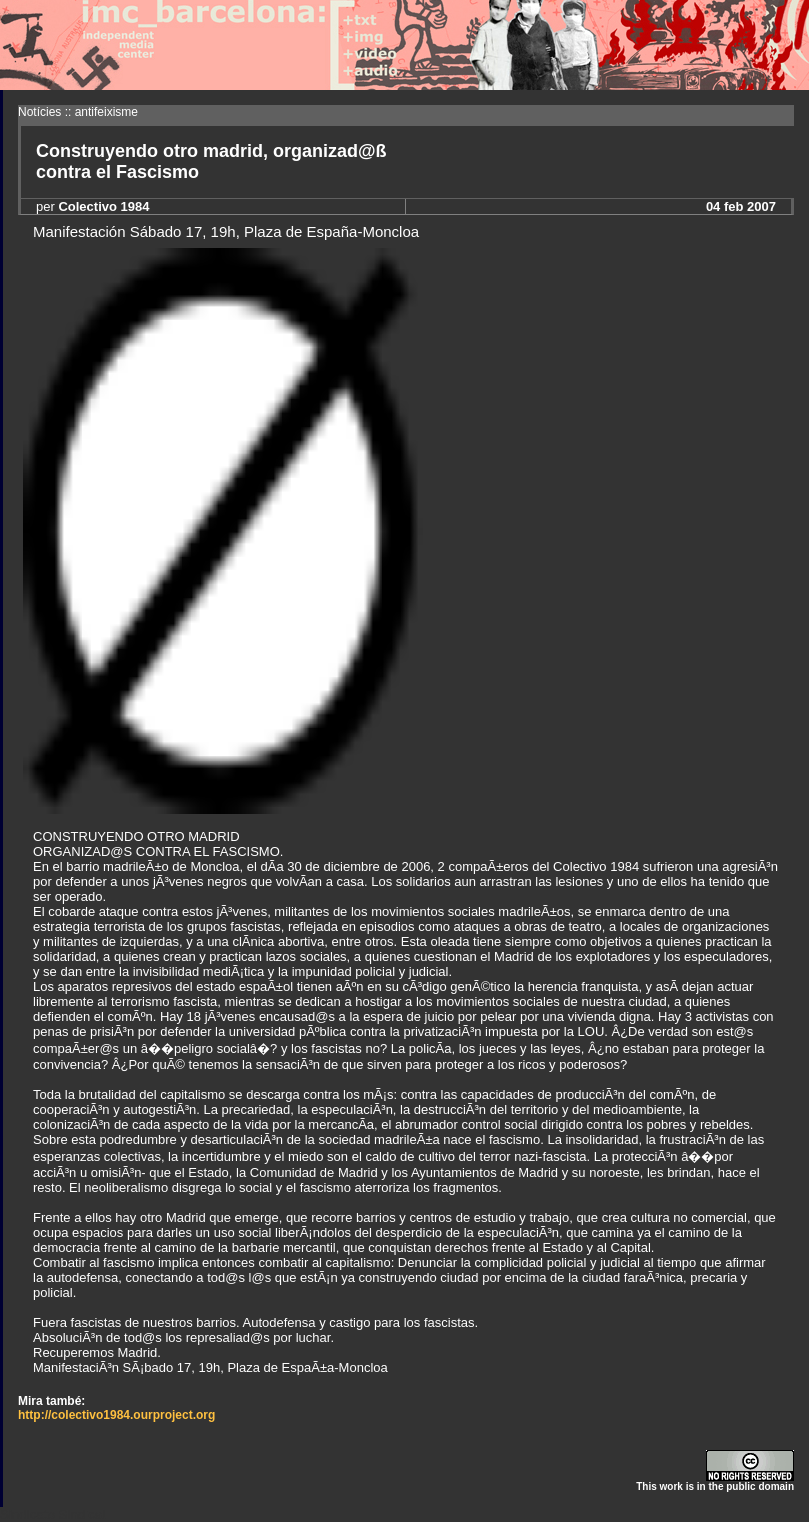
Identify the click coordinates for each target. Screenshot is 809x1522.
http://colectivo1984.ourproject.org (116, 1415)
